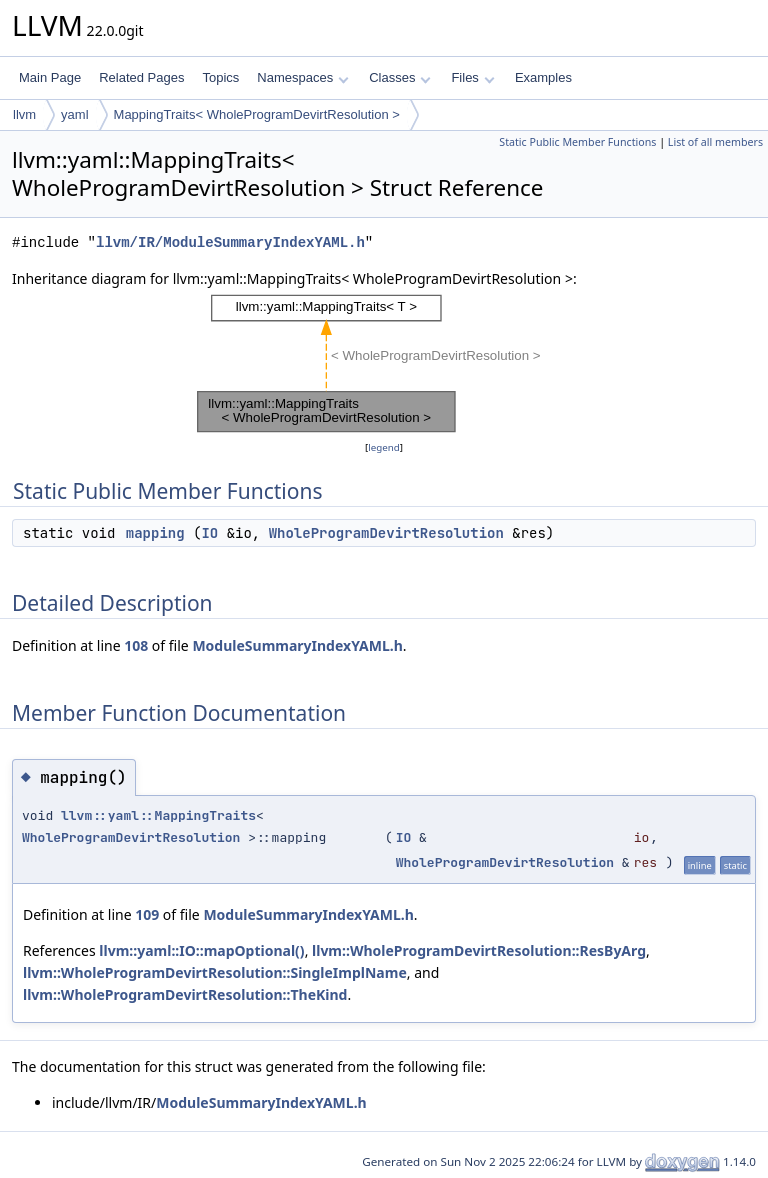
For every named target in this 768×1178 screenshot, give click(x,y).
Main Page (50, 77)
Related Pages (141, 77)
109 (147, 914)
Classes (400, 77)
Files (472, 77)
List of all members (715, 142)
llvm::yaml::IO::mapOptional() (201, 950)
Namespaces (302, 77)
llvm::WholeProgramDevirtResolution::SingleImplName (215, 972)
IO (209, 533)
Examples (543, 77)
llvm (24, 114)
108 (136, 645)
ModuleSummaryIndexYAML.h (297, 645)
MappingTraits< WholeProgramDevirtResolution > (257, 114)
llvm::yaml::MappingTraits (158, 815)
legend (384, 447)
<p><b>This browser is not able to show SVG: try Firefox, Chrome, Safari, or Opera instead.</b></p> (384, 363)
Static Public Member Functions (577, 142)
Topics (220, 77)
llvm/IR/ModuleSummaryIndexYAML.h (230, 242)
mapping (155, 533)
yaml (74, 114)
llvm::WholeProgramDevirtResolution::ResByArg (479, 950)
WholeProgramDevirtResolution (386, 533)
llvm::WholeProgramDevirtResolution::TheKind (185, 994)
